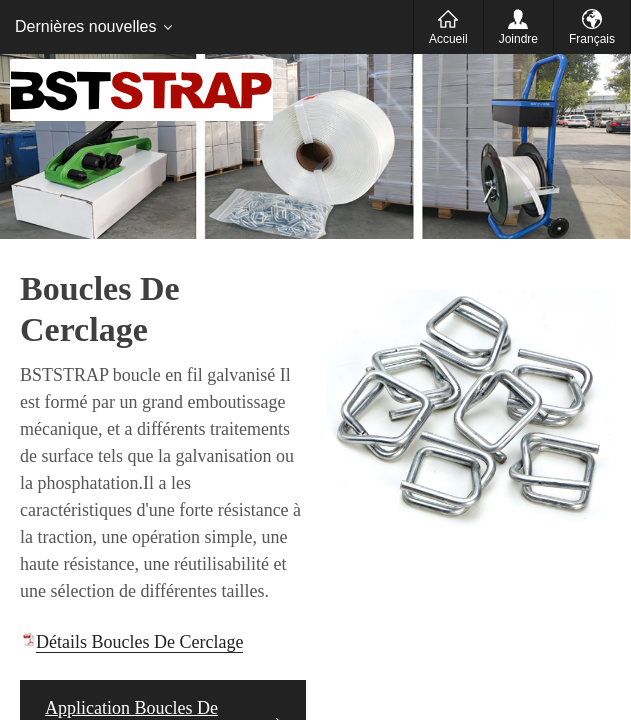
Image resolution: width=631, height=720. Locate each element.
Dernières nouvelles (85, 26)
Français (592, 39)
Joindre (518, 39)
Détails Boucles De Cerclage (139, 642)
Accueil (448, 39)
